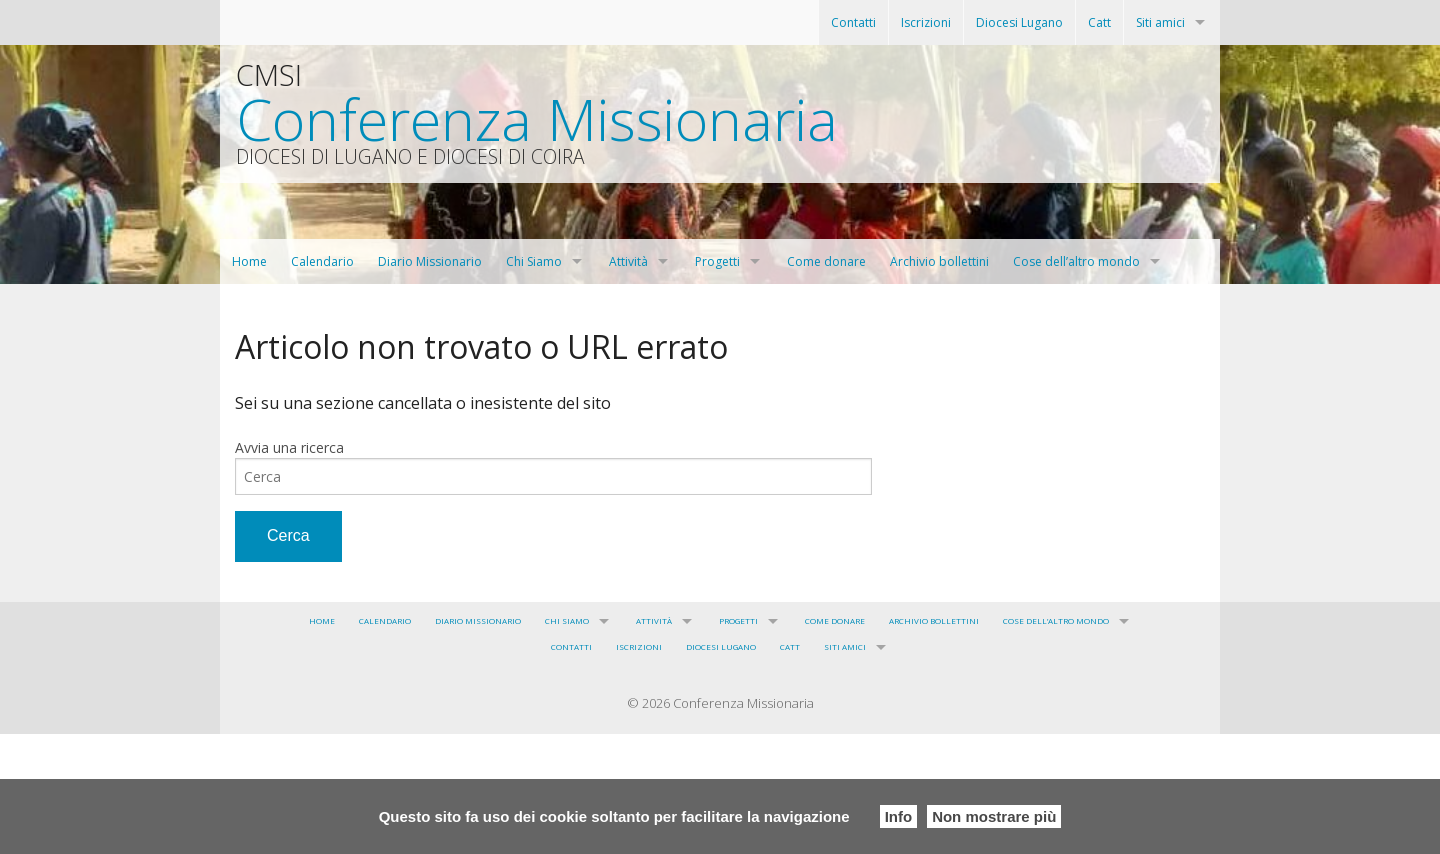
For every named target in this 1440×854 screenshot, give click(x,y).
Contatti (853, 22)
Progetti (717, 261)
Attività (628, 261)
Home (249, 261)
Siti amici (1160, 22)
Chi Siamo (534, 261)
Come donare (826, 261)
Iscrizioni (926, 22)
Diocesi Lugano (1019, 22)
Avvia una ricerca (289, 447)
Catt (1099, 22)
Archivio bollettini (939, 261)
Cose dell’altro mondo (1076, 261)
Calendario (322, 261)
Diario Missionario (430, 261)
